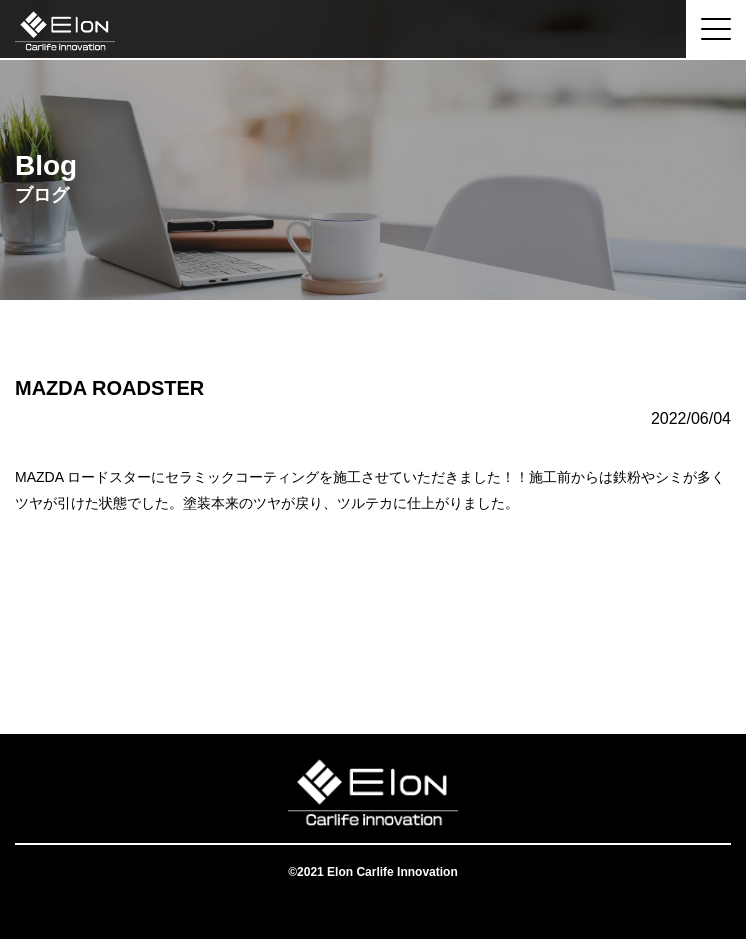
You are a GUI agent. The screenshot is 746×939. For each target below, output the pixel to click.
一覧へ (373, 654)
